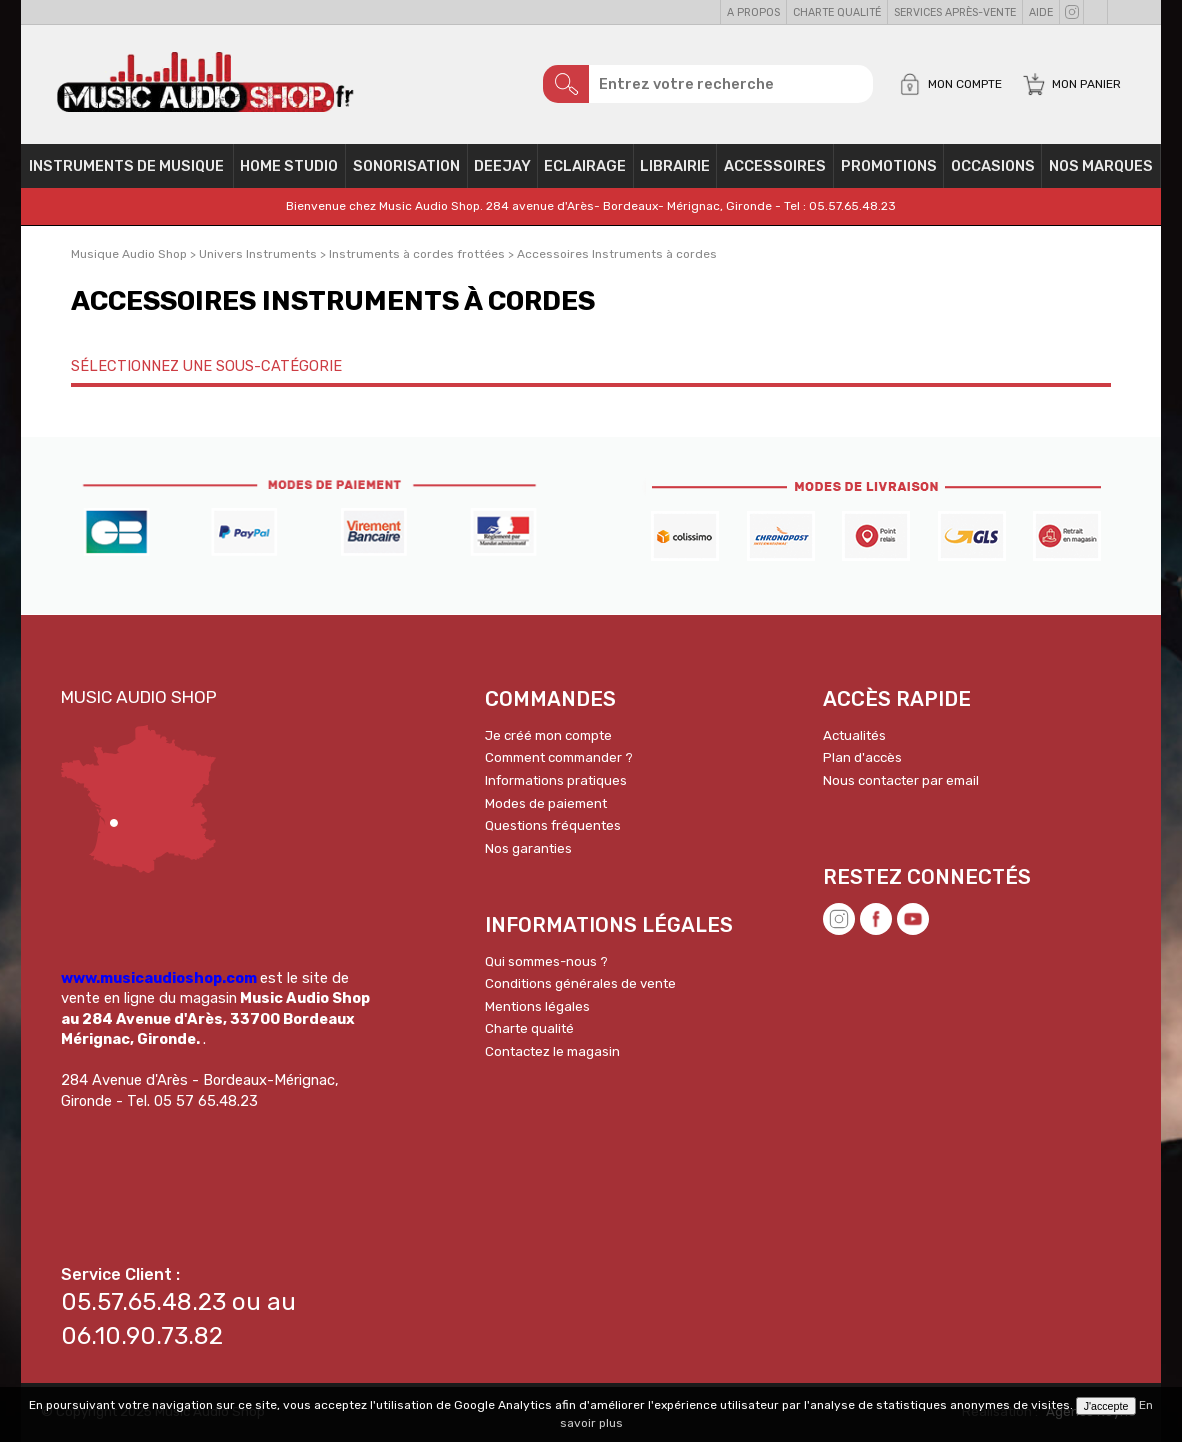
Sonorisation (406, 166)
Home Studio (289, 166)
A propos (753, 12)
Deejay (502, 166)
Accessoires (775, 166)
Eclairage (585, 166)
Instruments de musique (126, 166)
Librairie (675, 166)
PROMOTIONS (889, 166)
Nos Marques (1101, 166)
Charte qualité (837, 12)
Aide (1041, 12)
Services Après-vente (955, 12)
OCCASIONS (993, 166)
